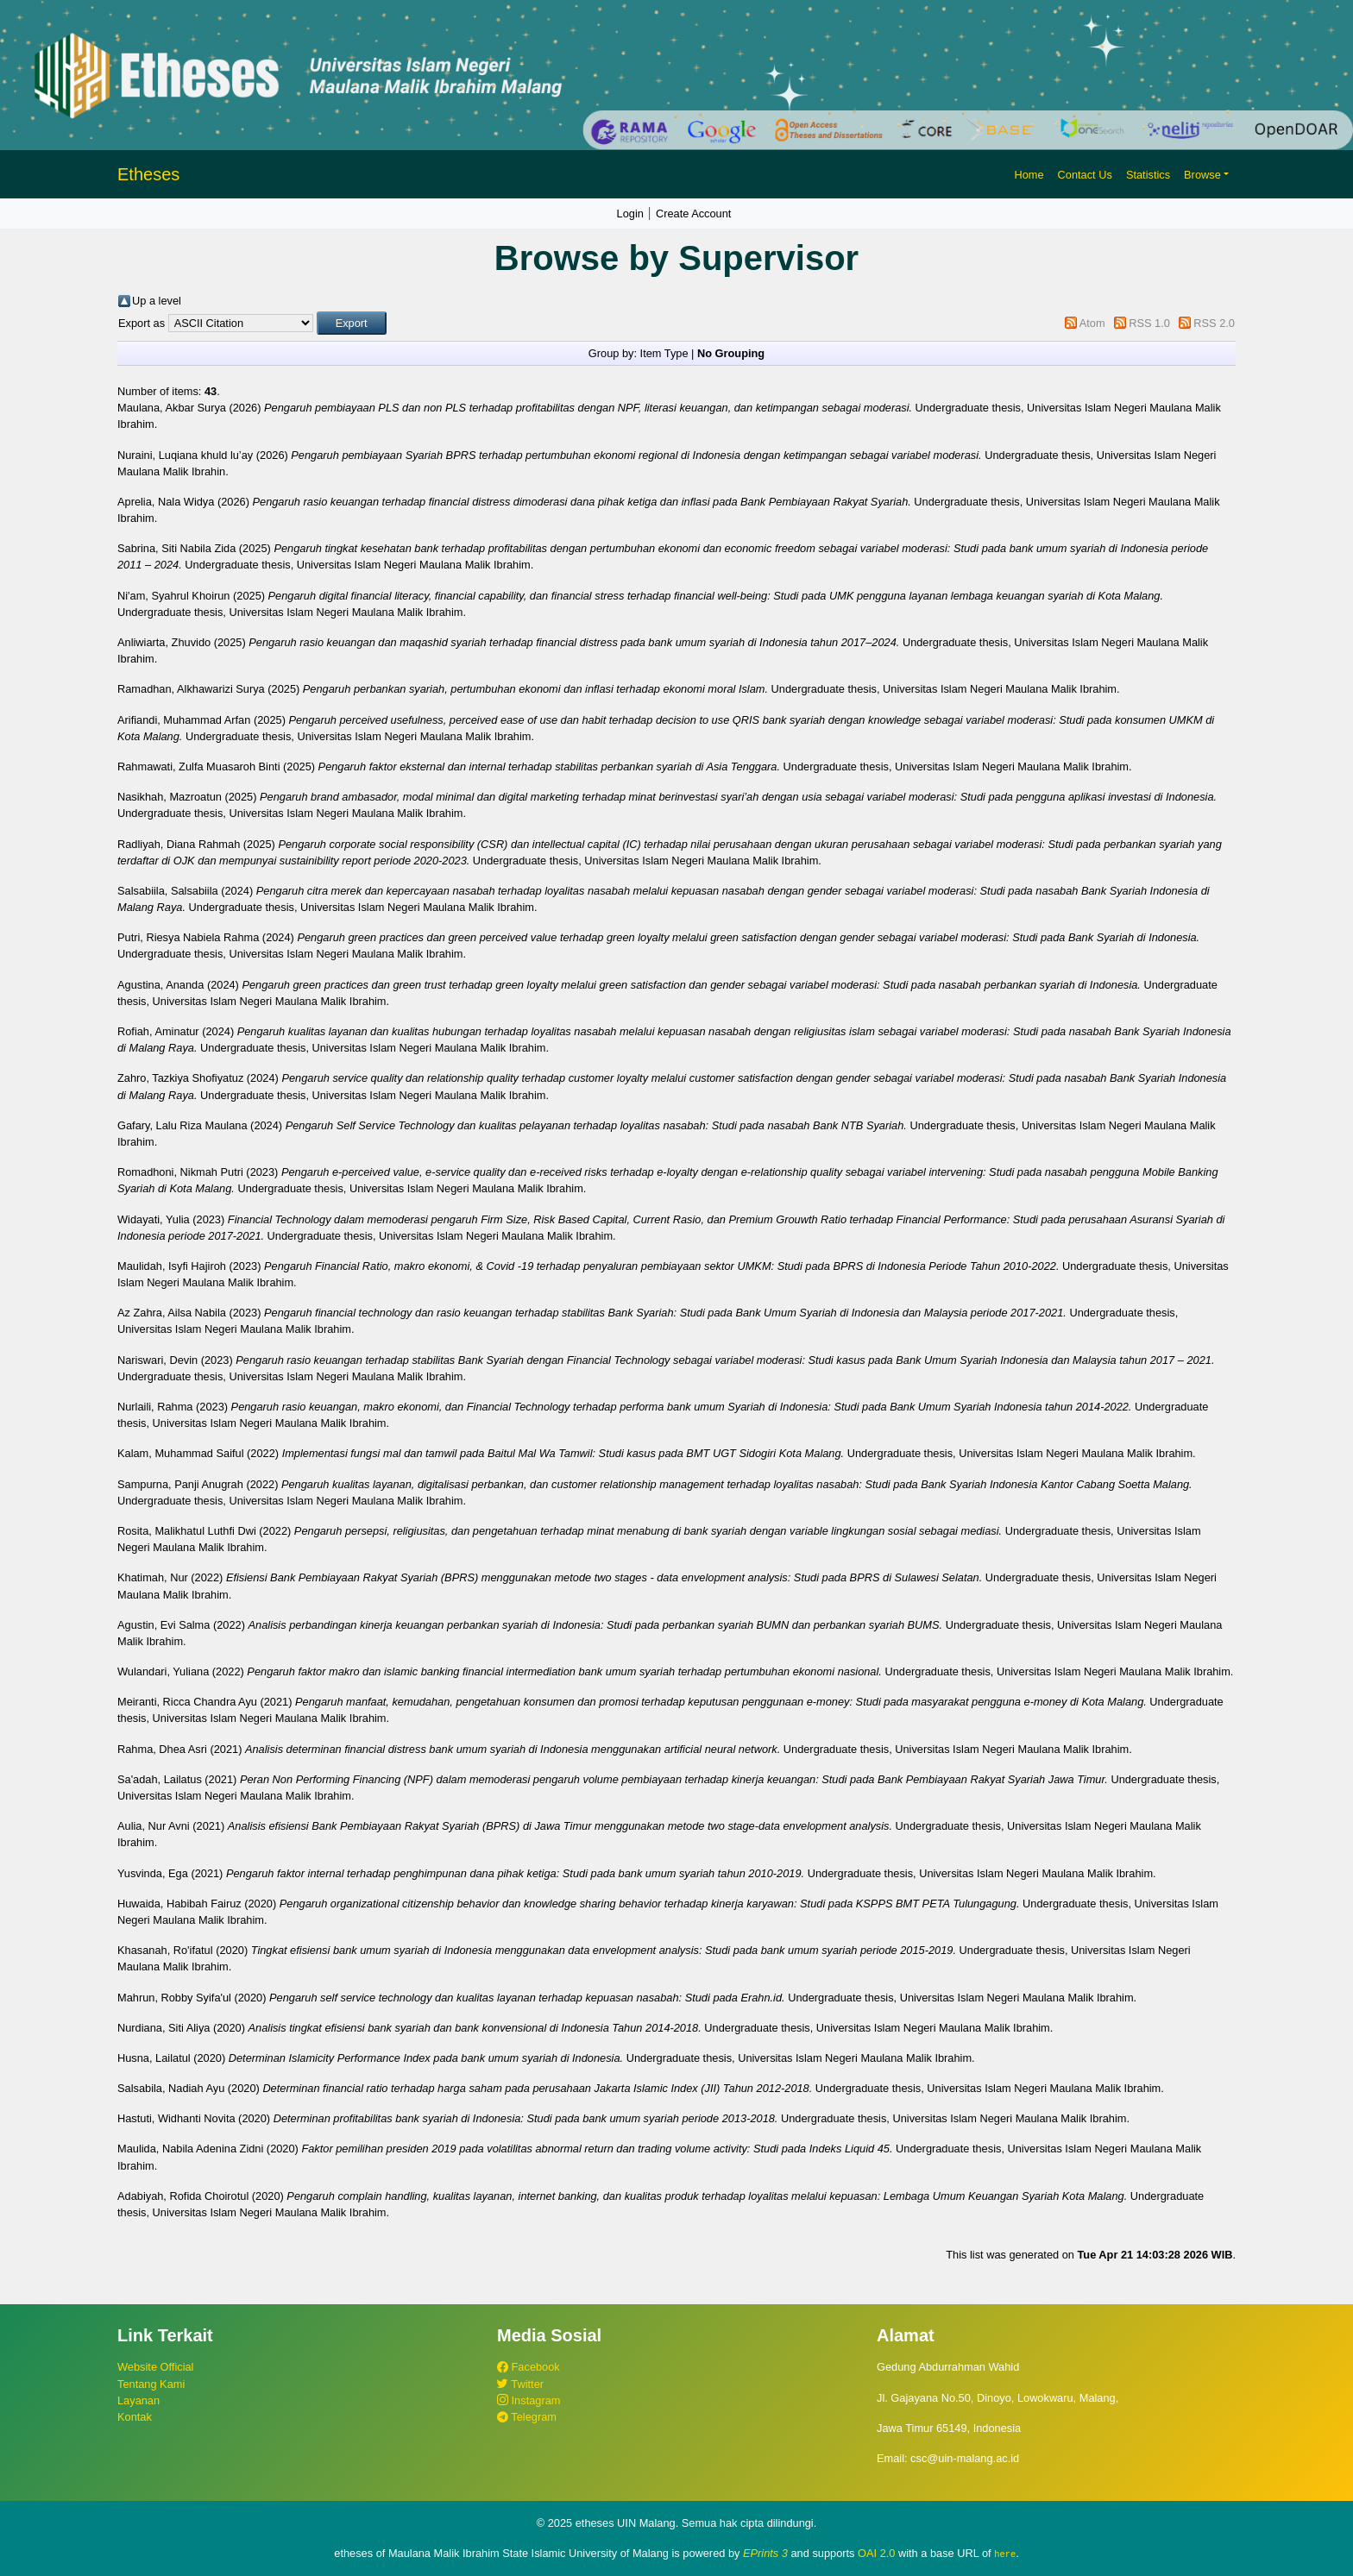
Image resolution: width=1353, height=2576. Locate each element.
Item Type (664, 353)
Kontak (134, 2416)
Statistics (1148, 174)
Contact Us (1085, 174)
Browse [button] (1202, 174)
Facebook (528, 2366)
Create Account (694, 213)
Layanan (138, 2400)
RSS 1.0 (1149, 323)
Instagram (528, 2400)
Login (630, 213)
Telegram (527, 2416)
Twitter (520, 2384)
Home (1028, 174)
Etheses (148, 174)
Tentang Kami (151, 2384)
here (1005, 2554)
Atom (1092, 323)
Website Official (155, 2366)
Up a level (156, 300)
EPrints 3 (765, 2553)
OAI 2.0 (876, 2553)
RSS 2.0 (1214, 323)
